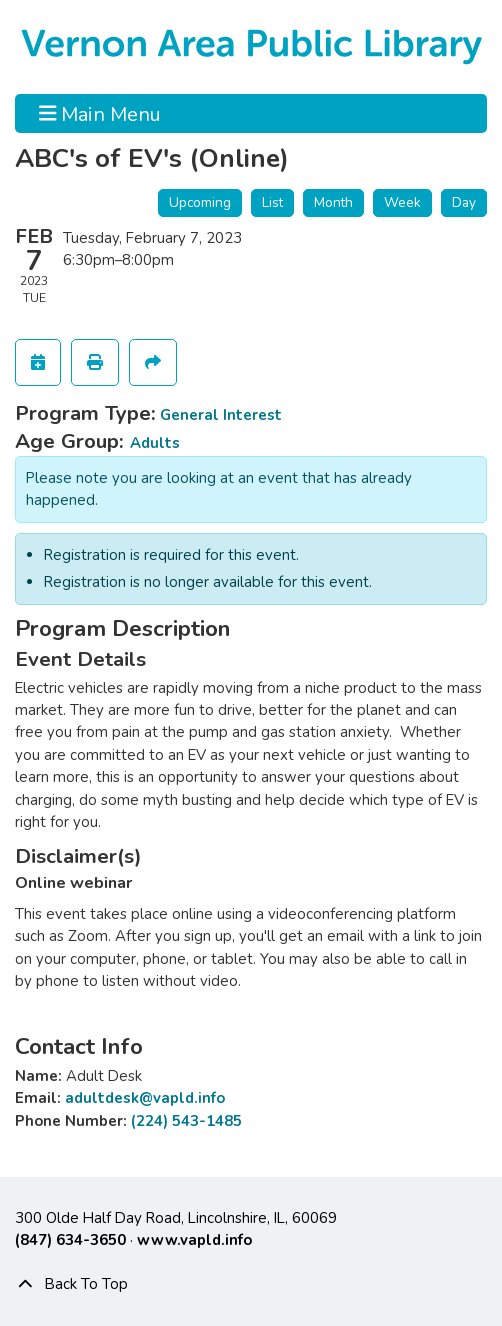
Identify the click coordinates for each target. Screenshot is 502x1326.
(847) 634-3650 (70, 1240)
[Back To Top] (251, 1284)
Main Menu (100, 113)
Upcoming (200, 202)
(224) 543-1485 (186, 1121)
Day (464, 202)
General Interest (221, 415)
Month (333, 202)
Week (402, 202)
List (272, 202)
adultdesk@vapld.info (145, 1098)
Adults (155, 443)
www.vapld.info (194, 1240)
